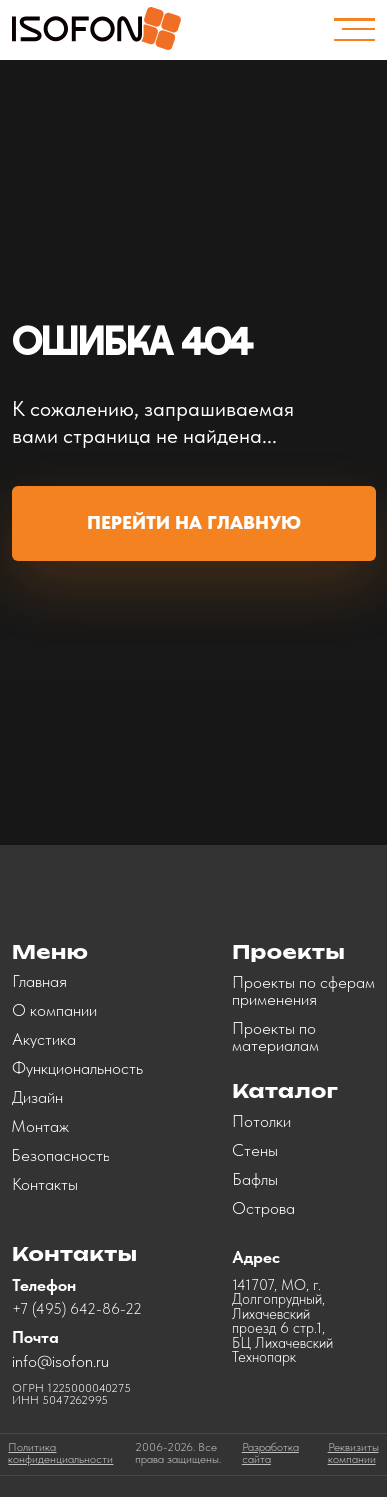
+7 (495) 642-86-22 (77, 1309)
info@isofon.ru (60, 1361)
